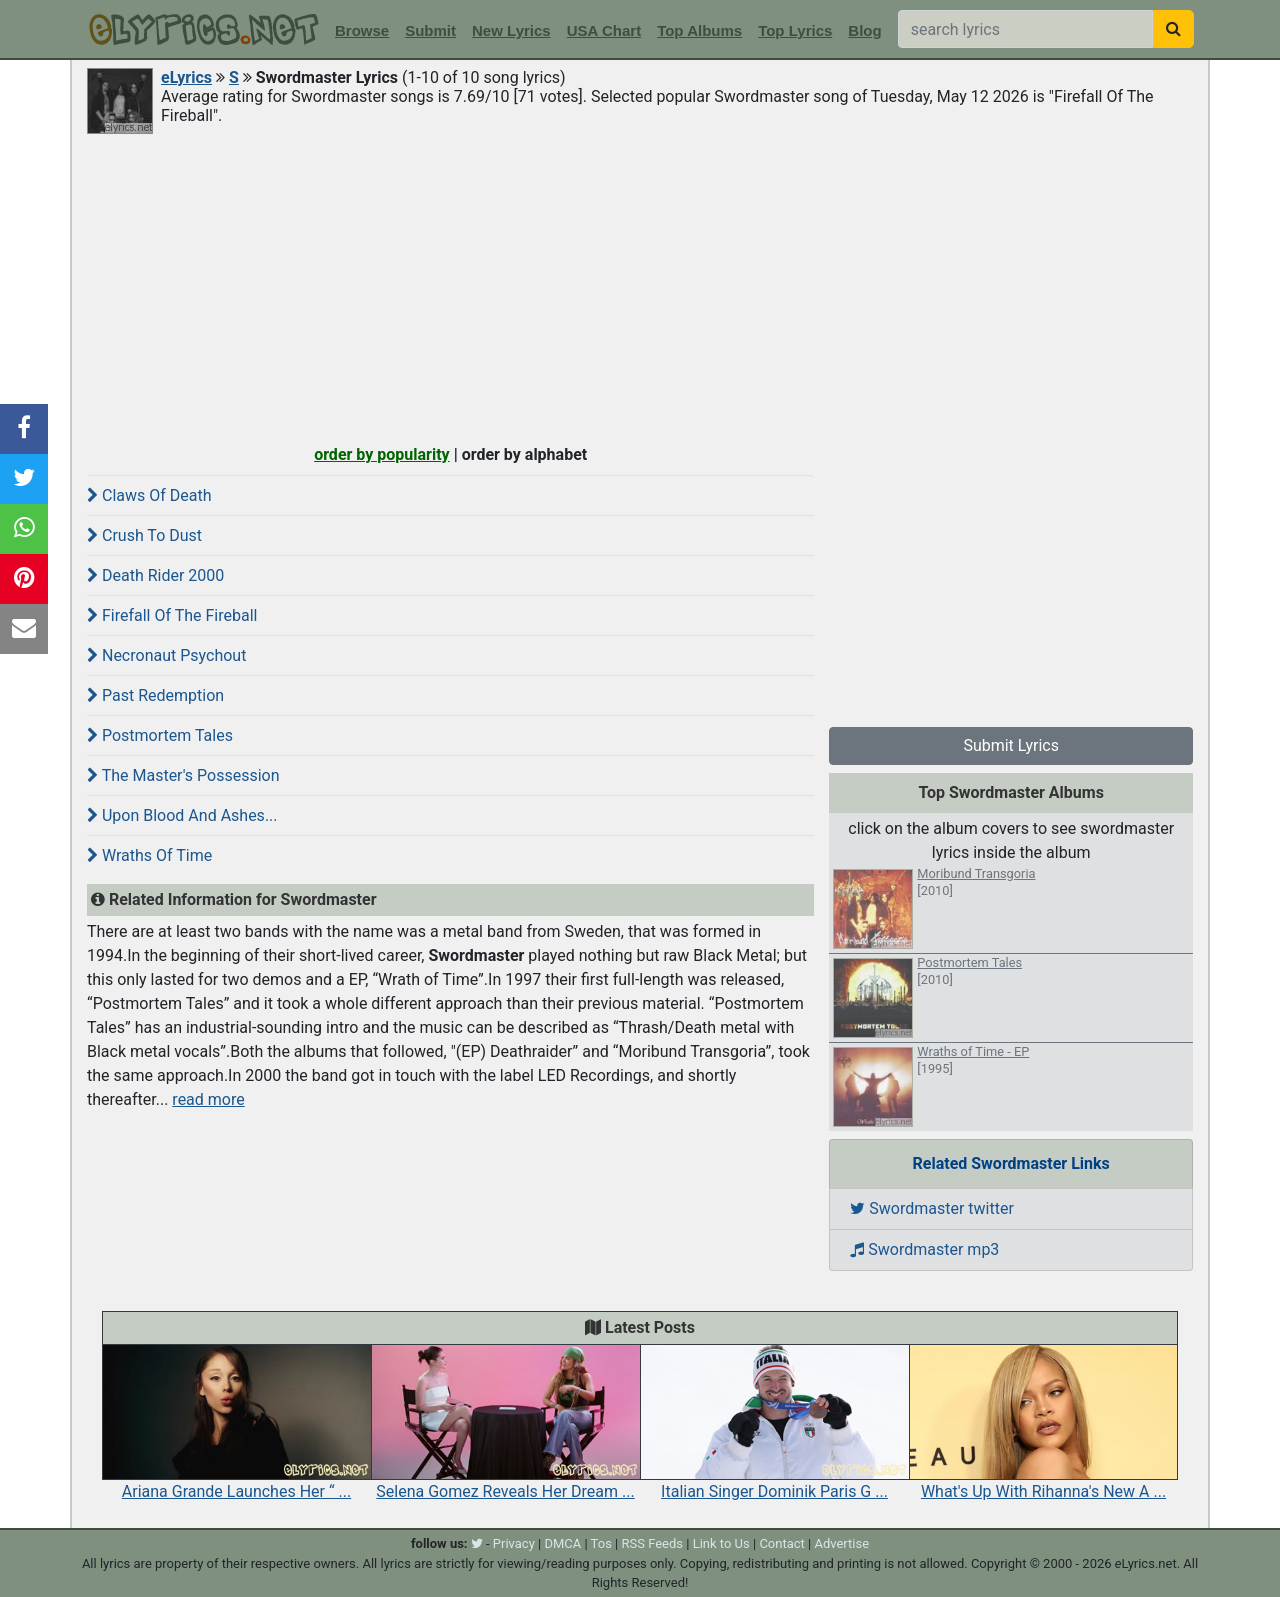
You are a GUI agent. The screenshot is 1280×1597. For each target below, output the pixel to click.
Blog (864, 30)
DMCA (562, 1543)
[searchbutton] (1173, 29)
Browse (362, 30)
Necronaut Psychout (166, 655)
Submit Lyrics (1011, 745)
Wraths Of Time (149, 855)
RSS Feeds (653, 1543)
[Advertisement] (640, 287)
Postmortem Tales (160, 735)
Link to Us (721, 1543)
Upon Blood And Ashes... (182, 815)
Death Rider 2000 (155, 575)
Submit (430, 30)
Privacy (514, 1543)
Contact (781, 1543)
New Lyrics (511, 30)
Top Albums (699, 30)
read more (208, 1099)
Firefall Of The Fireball (172, 615)
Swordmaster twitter (932, 1208)
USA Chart (604, 30)
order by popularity (382, 454)
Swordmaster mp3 (924, 1249)
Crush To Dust (144, 535)
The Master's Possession (183, 775)
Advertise (841, 1543)
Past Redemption (155, 695)
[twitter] (477, 1543)
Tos (601, 1543)
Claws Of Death (149, 495)
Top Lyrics (795, 30)
